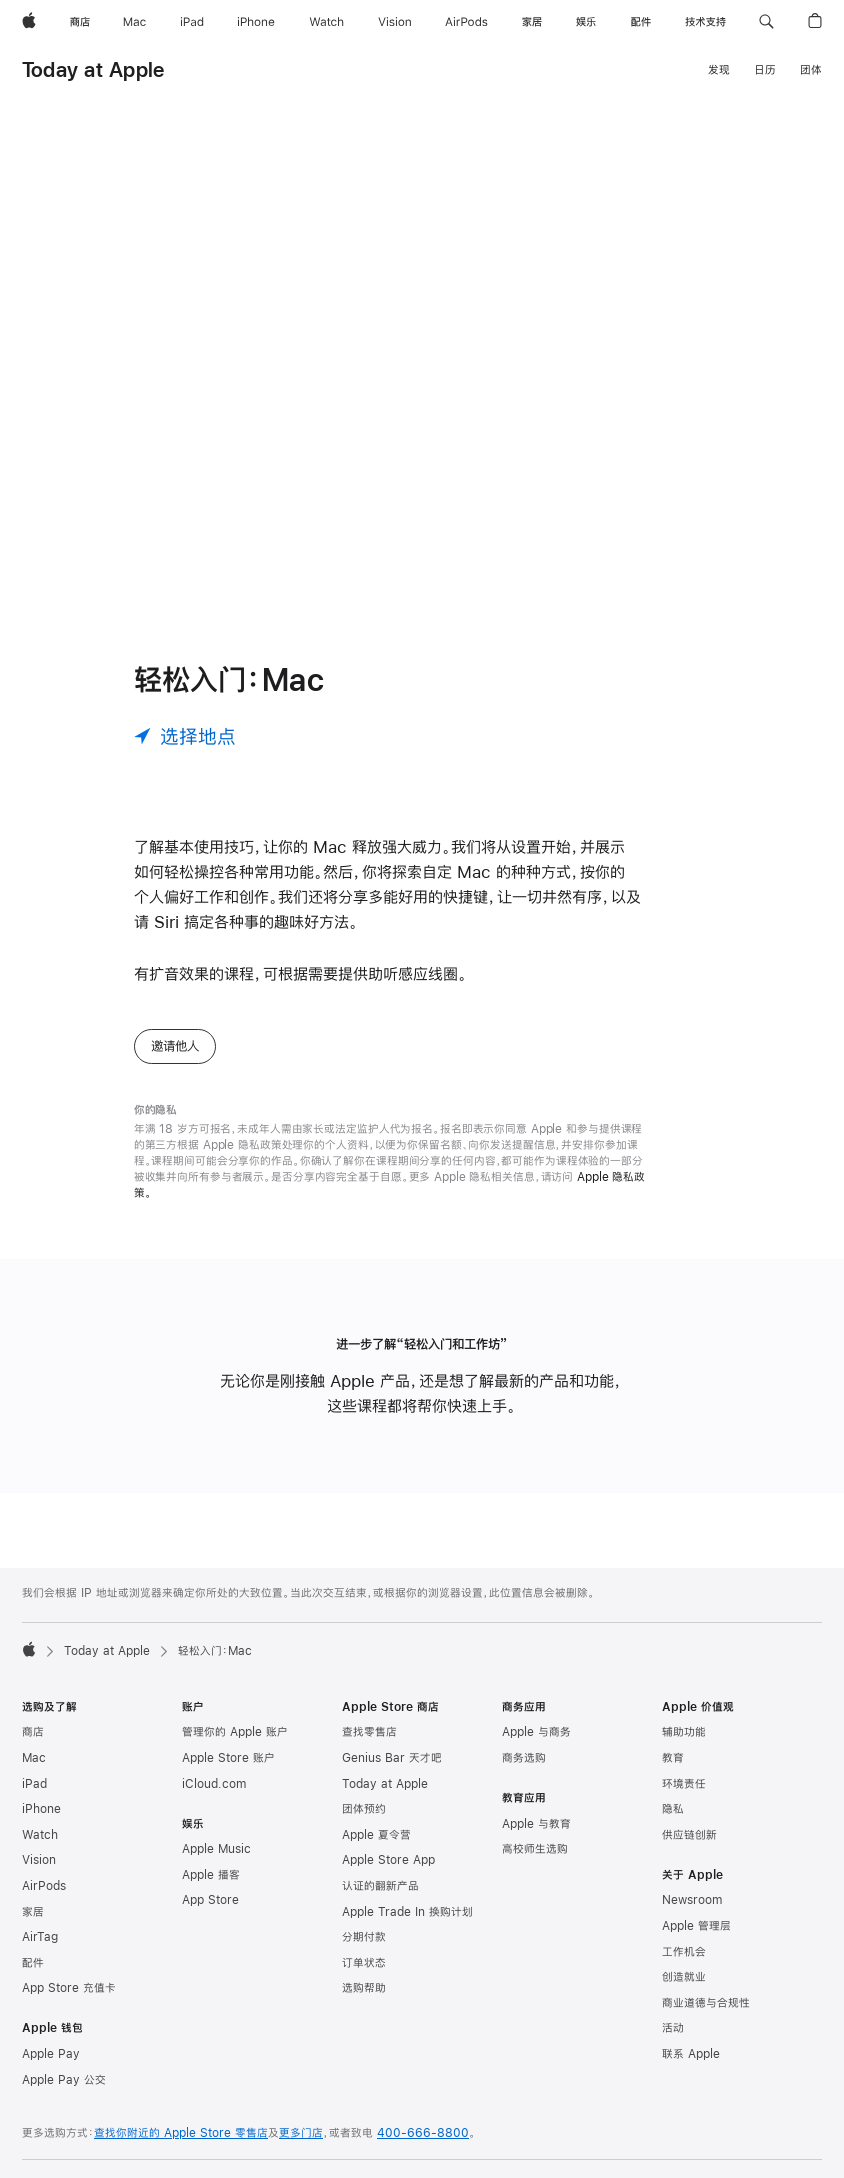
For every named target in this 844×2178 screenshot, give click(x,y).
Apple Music (216, 1849)
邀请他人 (175, 1046)
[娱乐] (586, 22)
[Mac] (134, 22)
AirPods (44, 1886)
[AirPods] (466, 22)
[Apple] (29, 22)
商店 (33, 1732)
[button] (766, 22)
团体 (811, 70)
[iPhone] (256, 22)
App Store (210, 1900)
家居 (33, 1912)
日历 (765, 70)
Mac (34, 1758)
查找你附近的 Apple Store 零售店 (181, 2133)
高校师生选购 (535, 1849)
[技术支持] (705, 22)
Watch (40, 1835)
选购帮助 (364, 1988)
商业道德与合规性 (706, 2003)
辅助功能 (684, 1732)
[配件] (641, 22)
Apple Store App (388, 1860)
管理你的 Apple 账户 (235, 1732)
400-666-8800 (423, 2133)
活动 (673, 2028)
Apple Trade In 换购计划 (407, 1912)
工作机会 (684, 1952)
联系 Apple (691, 2054)
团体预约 (364, 1809)
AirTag (40, 1937)
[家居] (532, 22)
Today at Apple (93, 69)
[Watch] (326, 22)
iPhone (41, 1809)
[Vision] (395, 22)
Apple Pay (51, 2054)
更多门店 (301, 2133)
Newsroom (692, 1900)
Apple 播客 (211, 1875)
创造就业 (684, 1977)
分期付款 (364, 1937)
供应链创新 (689, 1835)
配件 (33, 1963)
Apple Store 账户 (228, 1758)
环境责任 (684, 1784)
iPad (34, 1784)
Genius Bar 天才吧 (392, 1758)
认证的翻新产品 (380, 1886)
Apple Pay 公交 (64, 2080)
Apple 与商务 (536, 1732)
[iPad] (192, 22)
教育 (673, 1758)
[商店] (80, 22)
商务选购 (524, 1758)
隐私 (673, 1809)
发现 (719, 70)
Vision (39, 1860)
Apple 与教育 (536, 1824)
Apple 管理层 (696, 1926)
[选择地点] (185, 736)
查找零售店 (369, 1732)
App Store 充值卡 (69, 1988)
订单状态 (364, 1963)
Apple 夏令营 (376, 1835)
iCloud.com (214, 1784)
